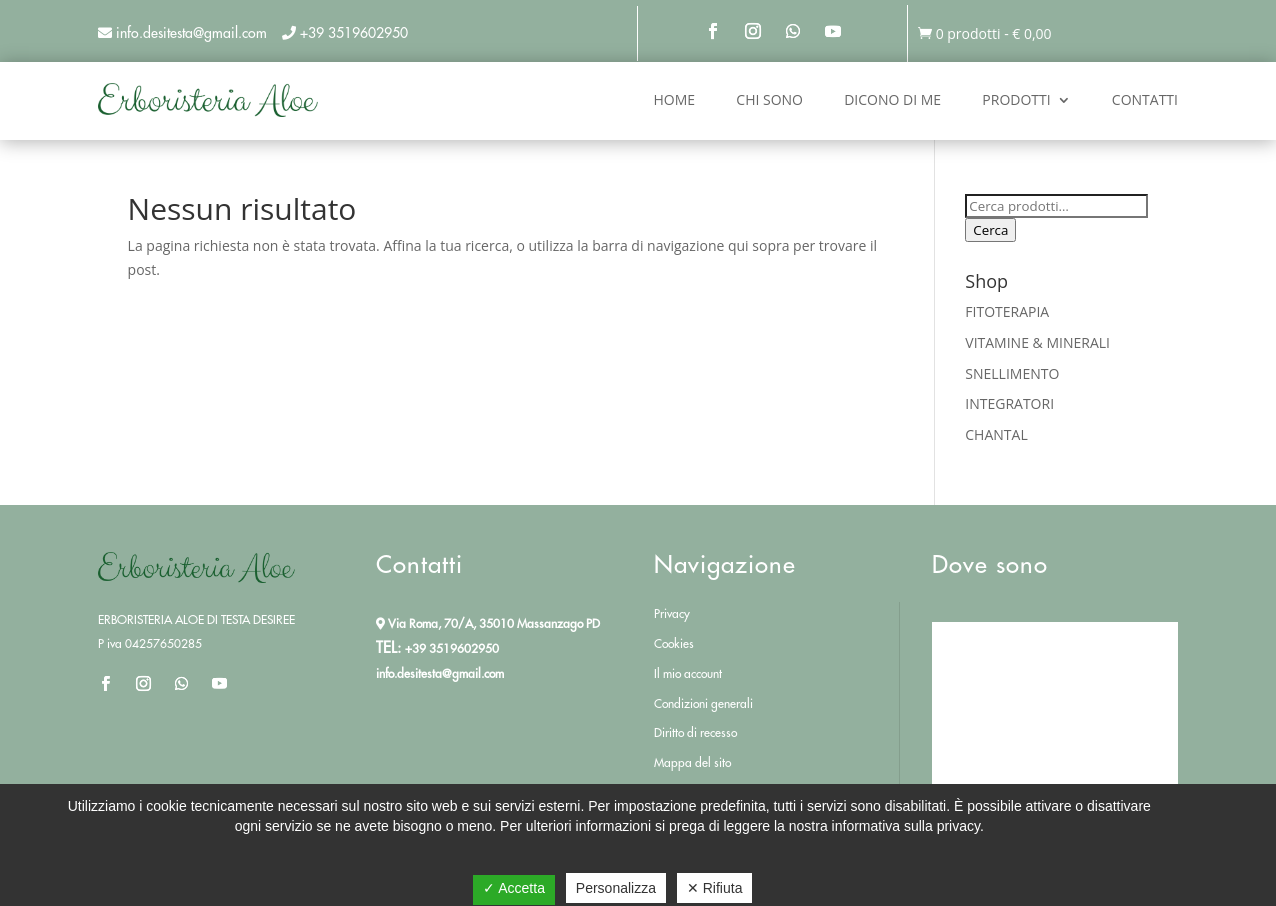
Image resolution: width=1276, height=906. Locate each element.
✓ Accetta (514, 888)
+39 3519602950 (354, 33)
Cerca (990, 230)
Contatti (1145, 99)
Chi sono (769, 99)
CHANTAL (996, 434)
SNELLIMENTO (1012, 373)
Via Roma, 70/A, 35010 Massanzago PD (488, 623)
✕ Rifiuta (715, 888)
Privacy (672, 613)
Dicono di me (892, 99)
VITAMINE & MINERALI (1037, 342)
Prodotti (1016, 99)
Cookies (674, 643)
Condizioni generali (703, 703)
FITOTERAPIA (1007, 311)
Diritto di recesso (695, 732)
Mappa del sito (692, 762)
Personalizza (616, 888)
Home (675, 99)
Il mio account (688, 673)
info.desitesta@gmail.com (440, 673)
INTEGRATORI (1009, 403)
